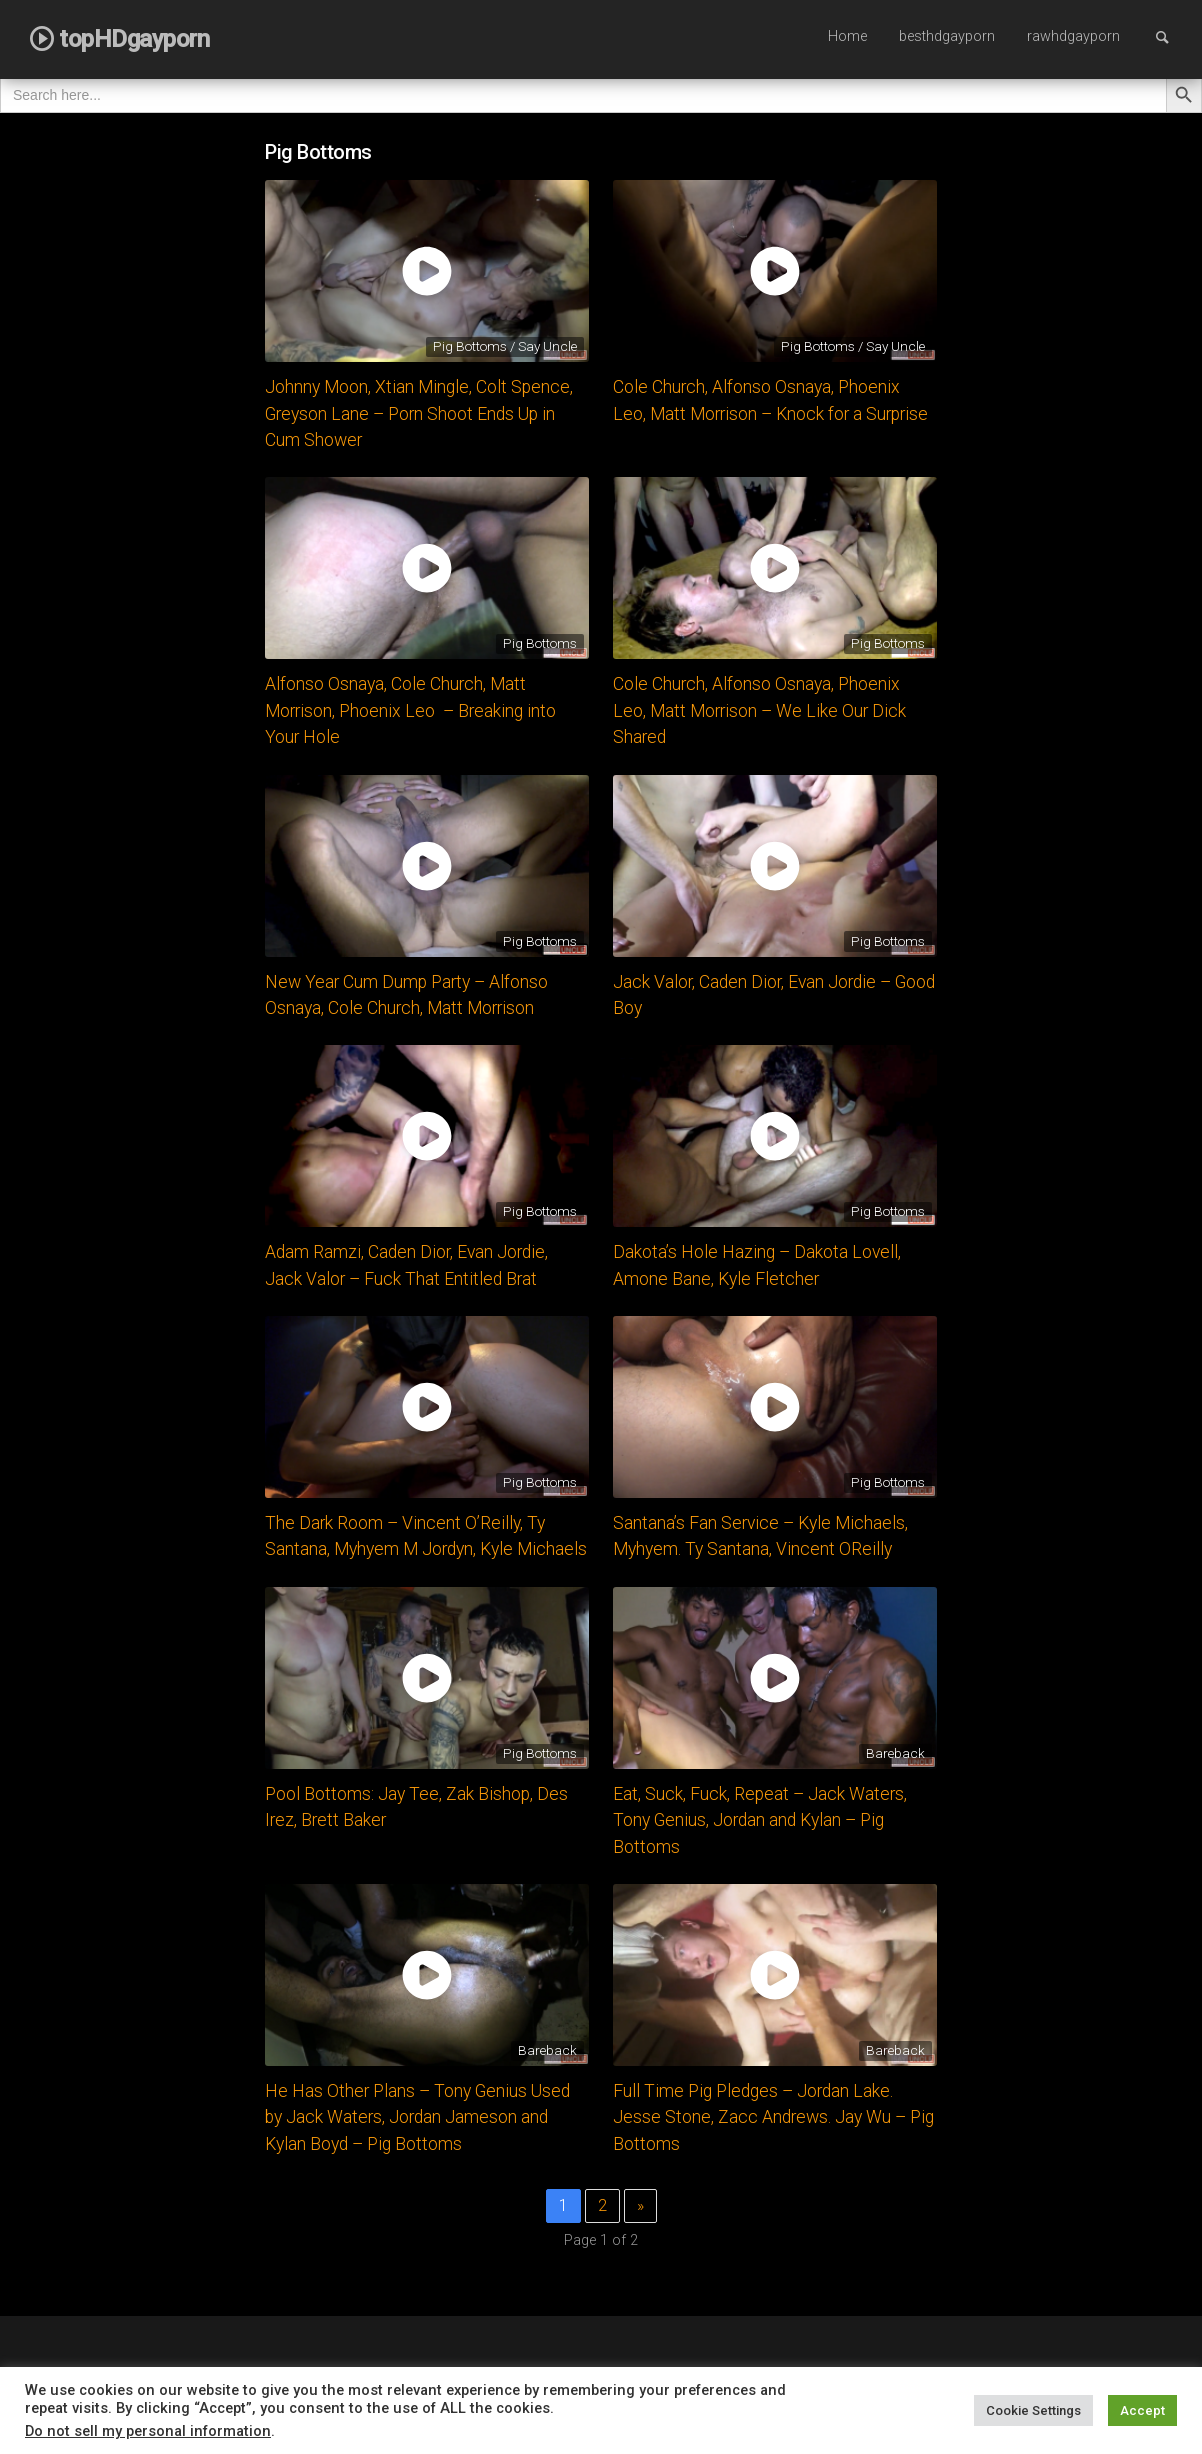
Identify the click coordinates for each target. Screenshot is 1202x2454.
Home (847, 36)
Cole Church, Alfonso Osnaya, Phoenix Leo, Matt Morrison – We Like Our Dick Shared (759, 710)
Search (1172, 36)
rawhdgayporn (1073, 36)
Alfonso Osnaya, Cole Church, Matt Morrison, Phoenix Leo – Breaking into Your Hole (410, 710)
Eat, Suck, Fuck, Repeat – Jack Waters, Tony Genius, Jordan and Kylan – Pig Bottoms (760, 1820)
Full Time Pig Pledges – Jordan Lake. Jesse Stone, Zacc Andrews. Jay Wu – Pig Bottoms (773, 2117)
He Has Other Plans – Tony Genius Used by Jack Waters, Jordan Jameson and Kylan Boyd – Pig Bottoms (417, 2117)
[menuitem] (847, 38)
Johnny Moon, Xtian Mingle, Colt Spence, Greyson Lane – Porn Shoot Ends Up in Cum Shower (419, 413)
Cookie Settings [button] (1033, 2410)
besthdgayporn (947, 36)
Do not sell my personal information (148, 2431)
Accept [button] (1142, 2410)
